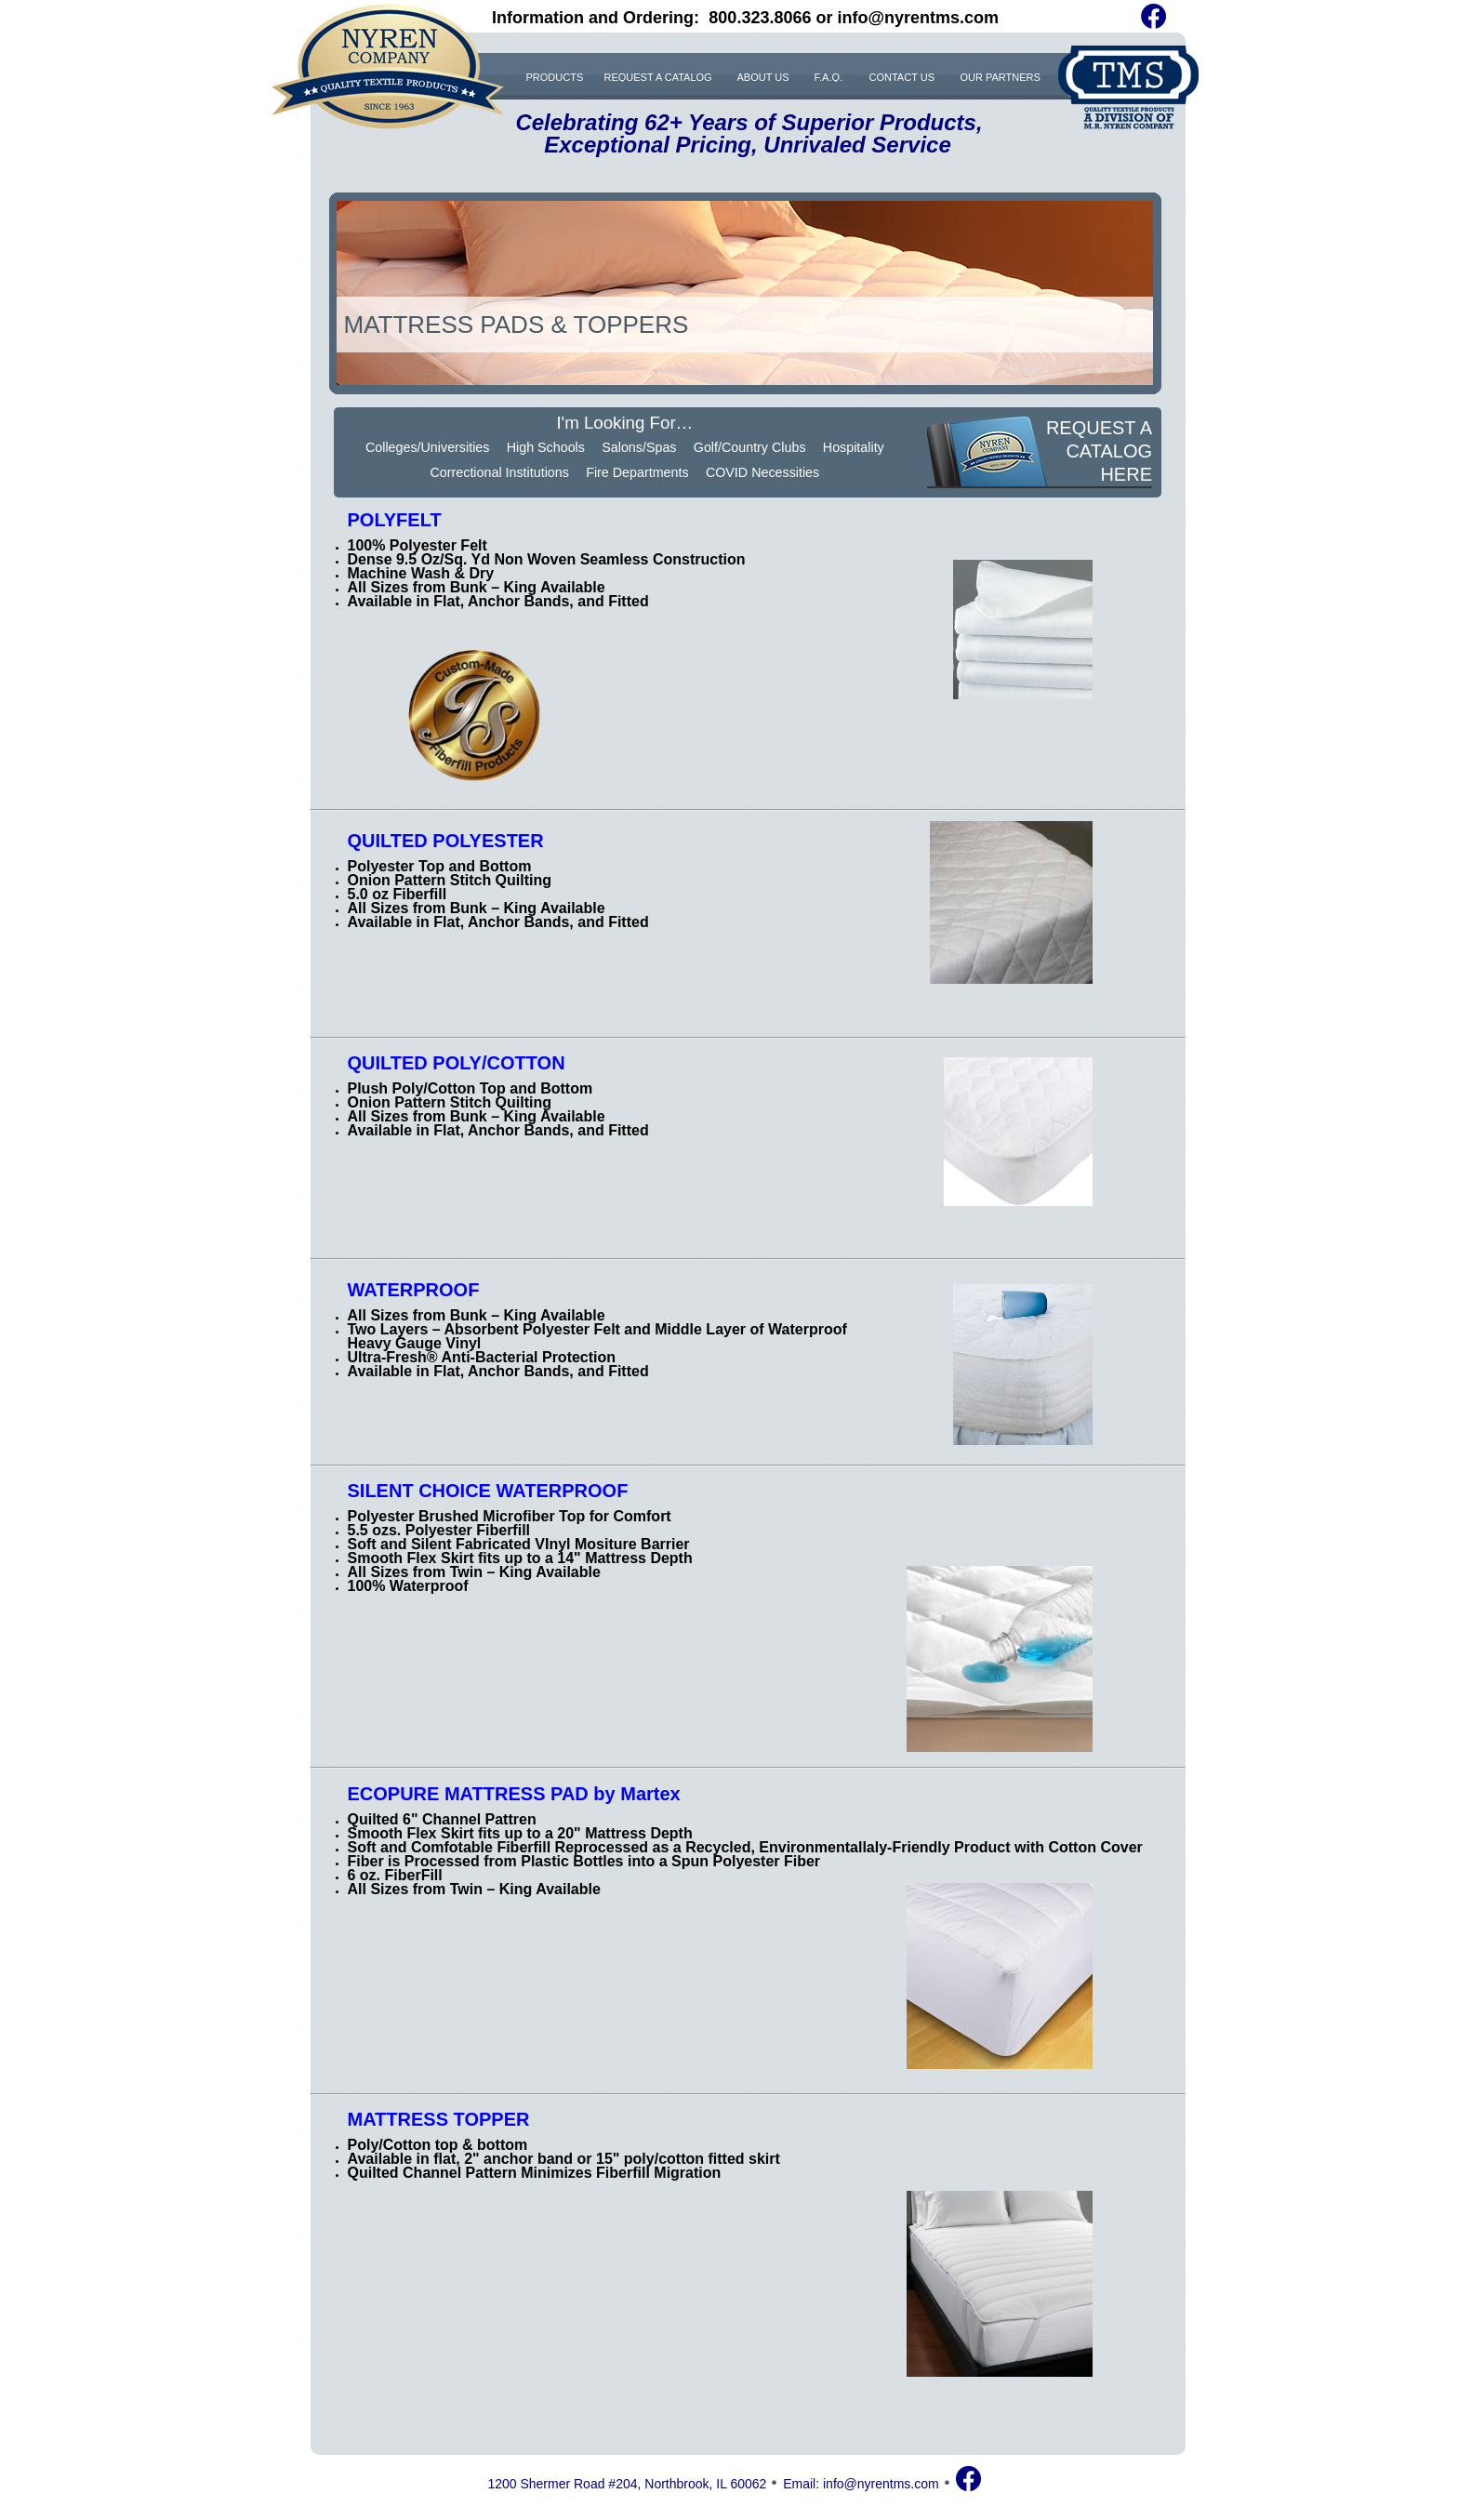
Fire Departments (637, 472)
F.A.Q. (829, 77)
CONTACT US (902, 77)
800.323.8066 (760, 17)
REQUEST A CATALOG (658, 77)
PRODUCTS (554, 77)
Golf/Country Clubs (750, 447)
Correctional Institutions (499, 472)
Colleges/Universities (427, 447)
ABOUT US (763, 77)
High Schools (546, 447)
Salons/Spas (639, 447)
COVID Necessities (762, 472)
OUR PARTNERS (1000, 77)
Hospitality (853, 447)
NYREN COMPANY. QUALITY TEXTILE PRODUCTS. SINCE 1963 (388, 66)
